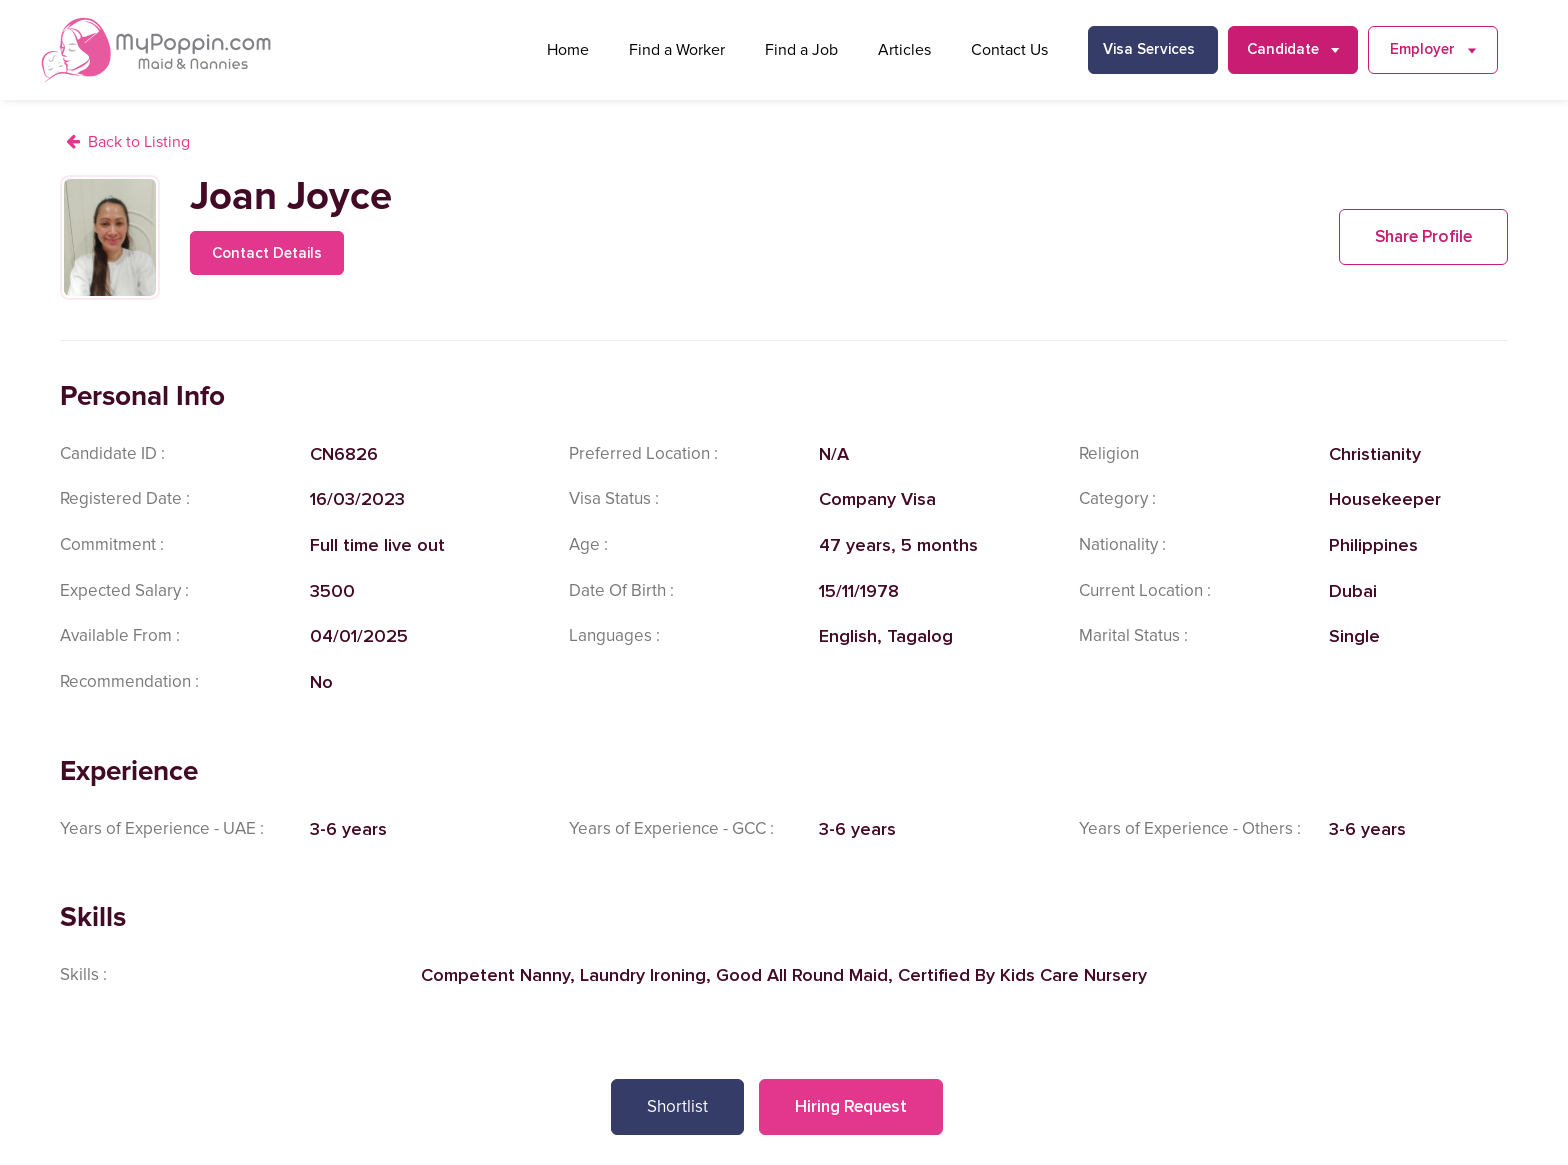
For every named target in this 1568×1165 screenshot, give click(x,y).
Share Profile (1423, 236)
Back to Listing (139, 142)
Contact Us (1009, 50)
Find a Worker (677, 50)
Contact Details (267, 253)
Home (568, 50)
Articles (904, 50)
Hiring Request (851, 1106)
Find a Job (801, 50)
